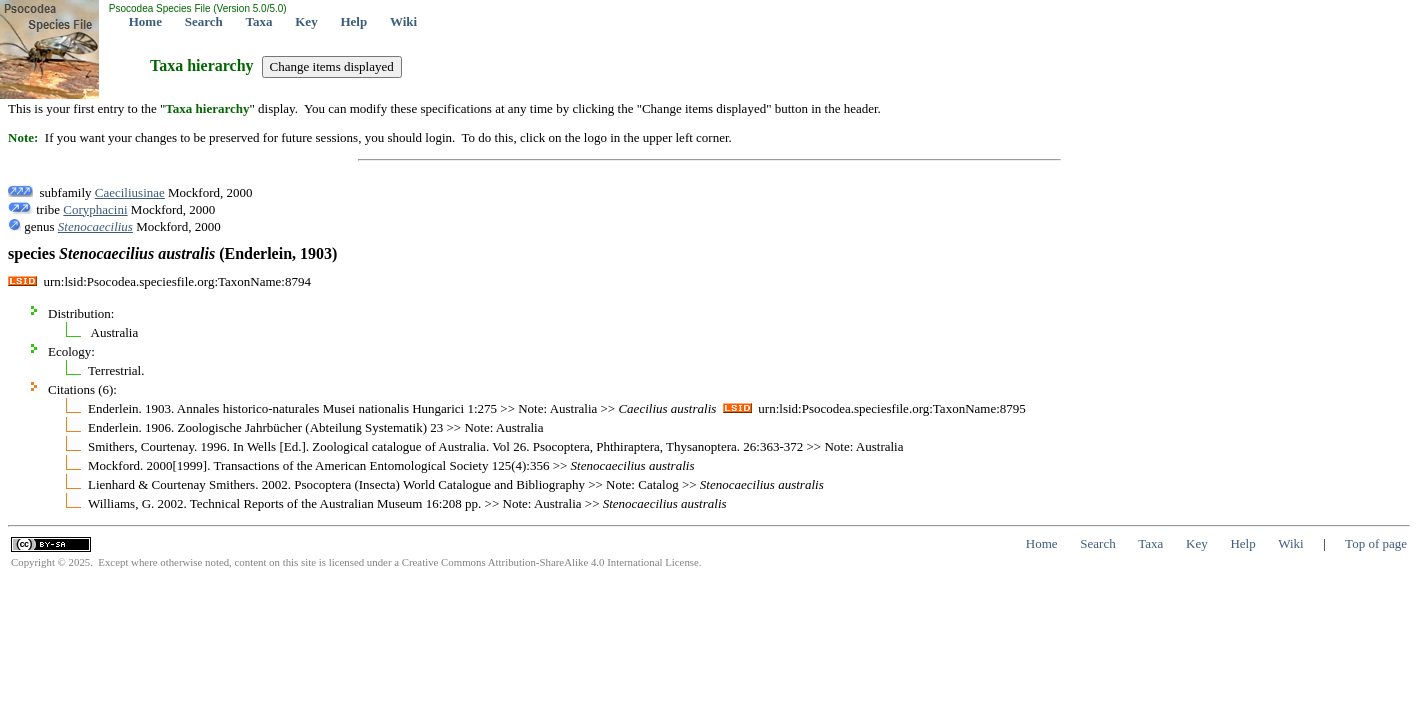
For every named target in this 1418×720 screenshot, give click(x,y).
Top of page (1376, 543)
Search (204, 21)
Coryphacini (95, 209)
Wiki (403, 21)
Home (145, 21)
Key (306, 21)
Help (353, 21)
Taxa (259, 21)
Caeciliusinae (130, 192)
